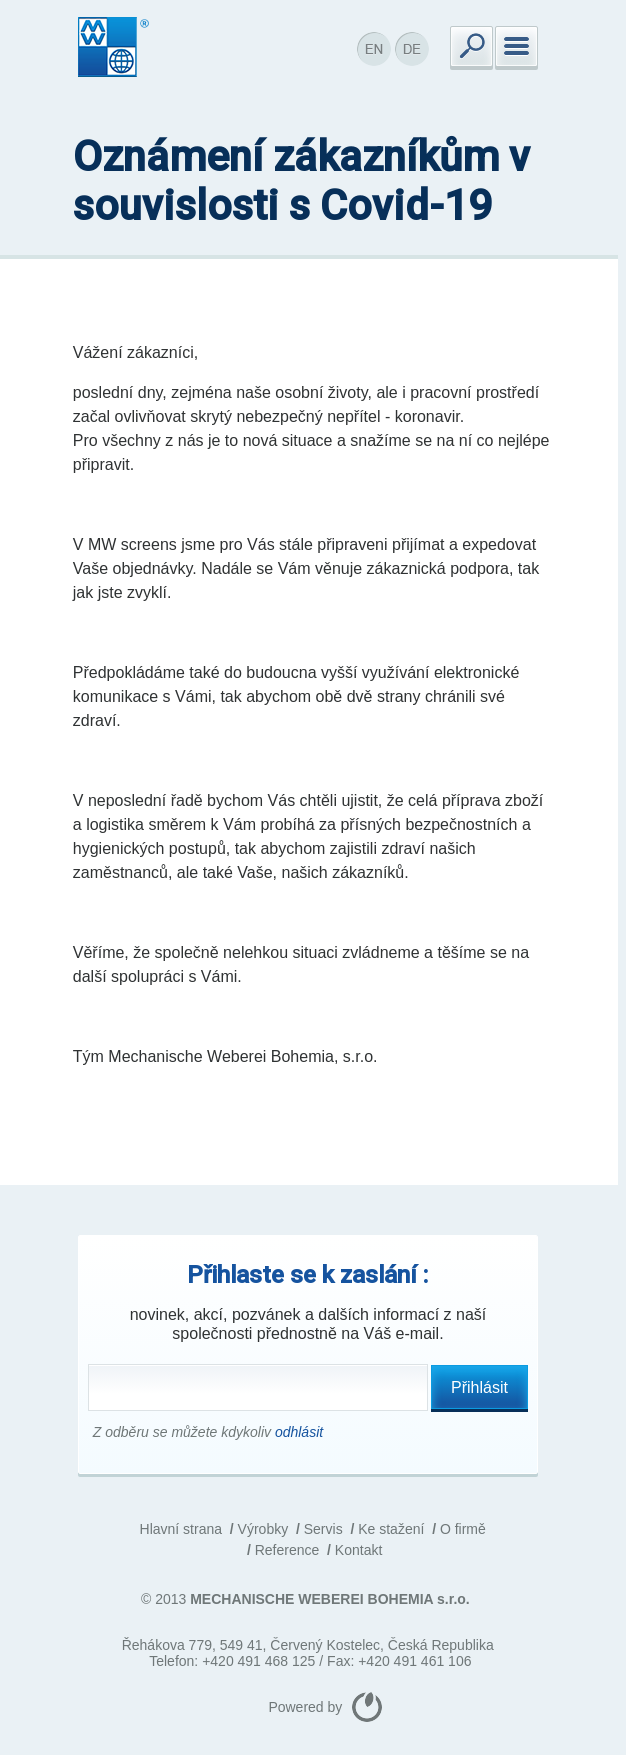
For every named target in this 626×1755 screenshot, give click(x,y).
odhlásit (299, 1432)
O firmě (463, 1529)
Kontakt (358, 1550)
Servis (323, 1529)
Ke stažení (391, 1529)
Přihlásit (479, 1387)
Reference (287, 1550)
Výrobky (263, 1529)
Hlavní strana (181, 1529)
